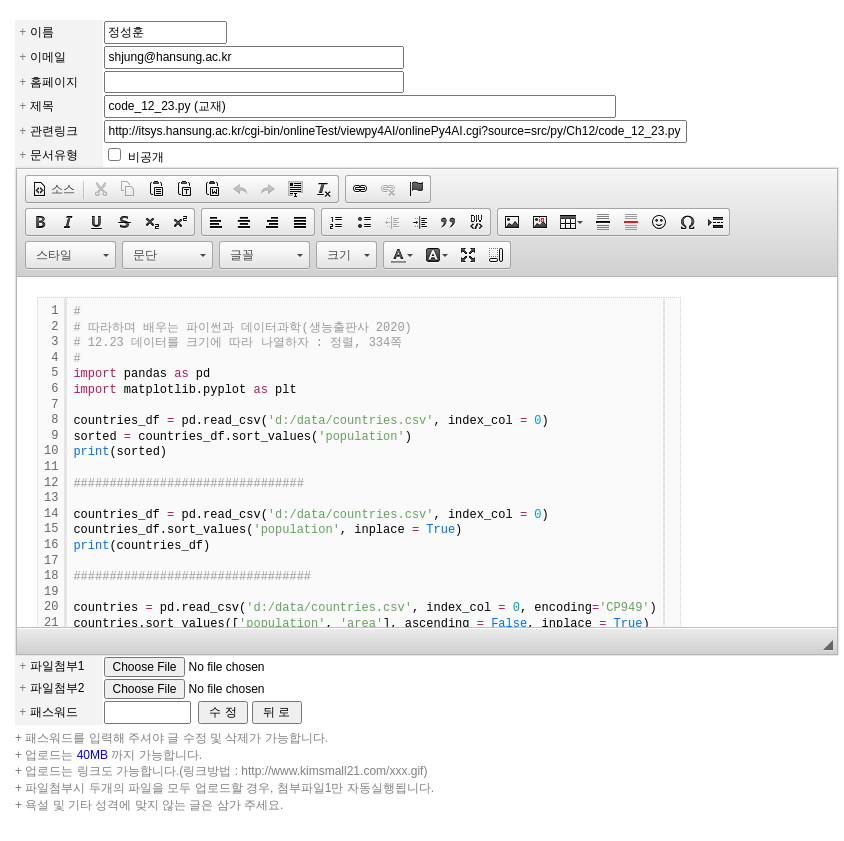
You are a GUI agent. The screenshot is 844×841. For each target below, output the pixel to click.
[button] (53, 189)
